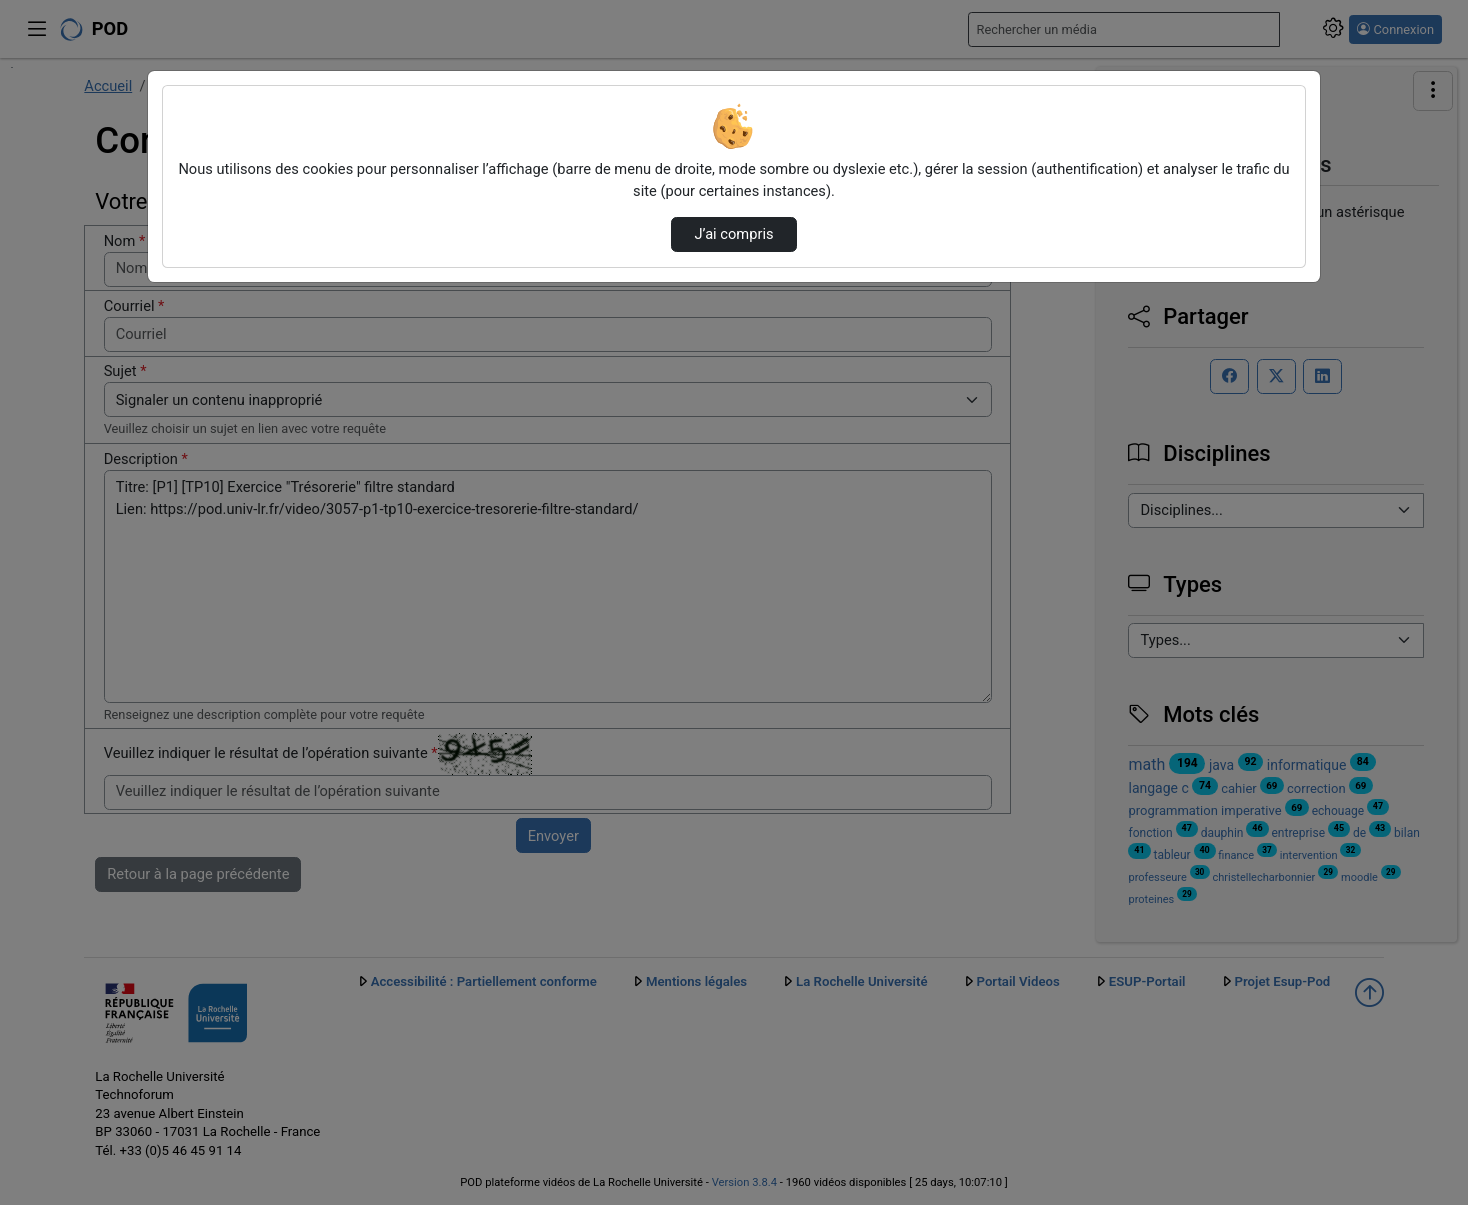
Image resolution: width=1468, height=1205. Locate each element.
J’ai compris (733, 234)
